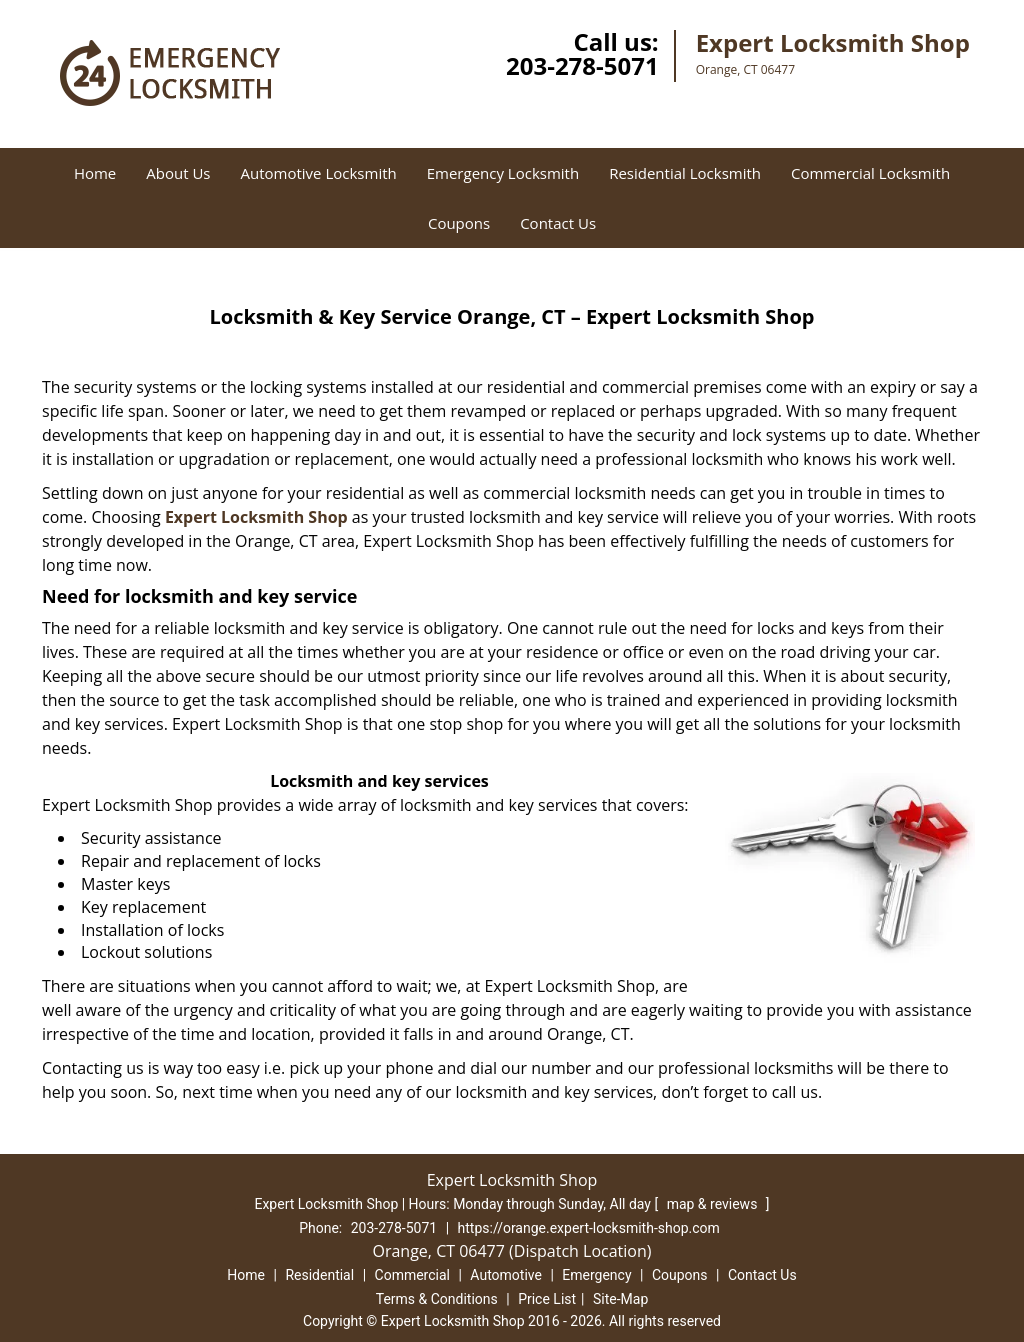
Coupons (459, 223)
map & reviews (714, 1204)
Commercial (412, 1275)
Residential (319, 1275)
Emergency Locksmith (503, 173)
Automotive (506, 1275)
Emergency (596, 1275)
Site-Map (620, 1299)
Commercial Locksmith (870, 173)
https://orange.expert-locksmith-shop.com (589, 1228)
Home (95, 173)
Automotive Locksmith (319, 173)
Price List (547, 1299)
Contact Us (558, 223)
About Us (178, 173)
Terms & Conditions (437, 1299)
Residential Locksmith (685, 173)
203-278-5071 (582, 65)
